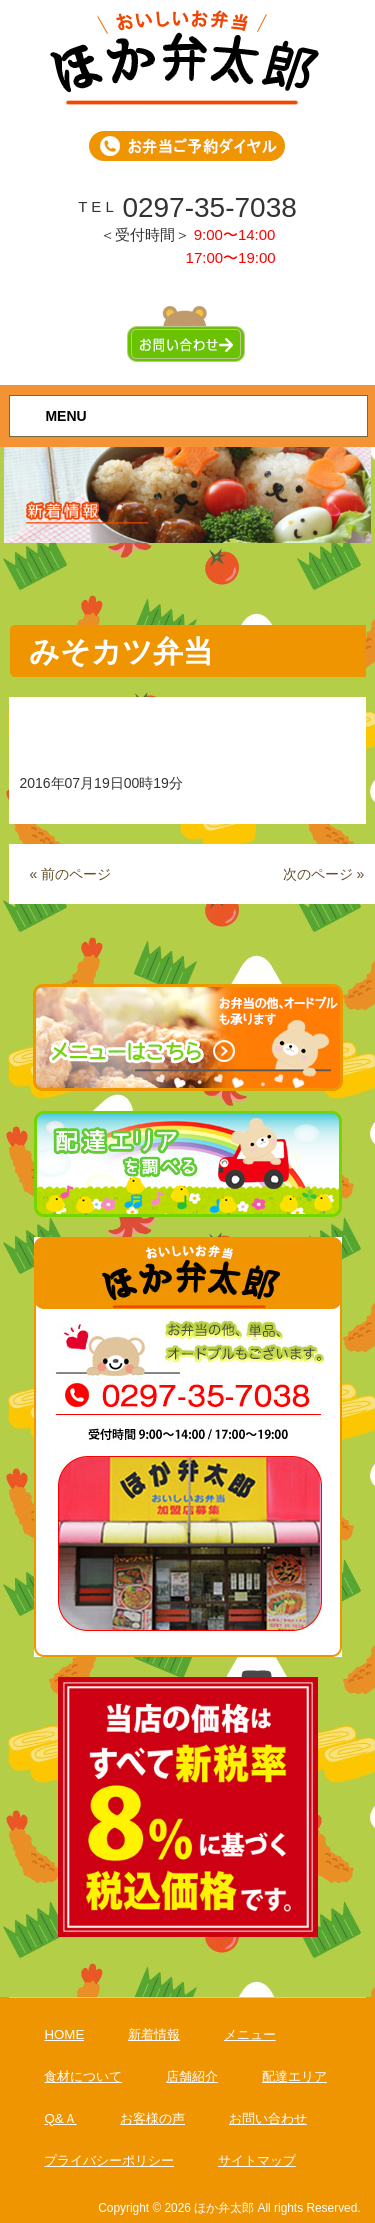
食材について (83, 2076)
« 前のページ (70, 874)
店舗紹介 (192, 2076)
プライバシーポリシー (109, 2160)
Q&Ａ (60, 2118)
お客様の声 (152, 2118)
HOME (64, 2034)
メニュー (250, 2034)
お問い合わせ (268, 2118)
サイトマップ (257, 2160)
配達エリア (294, 2076)
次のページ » (324, 874)
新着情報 (154, 2034)
